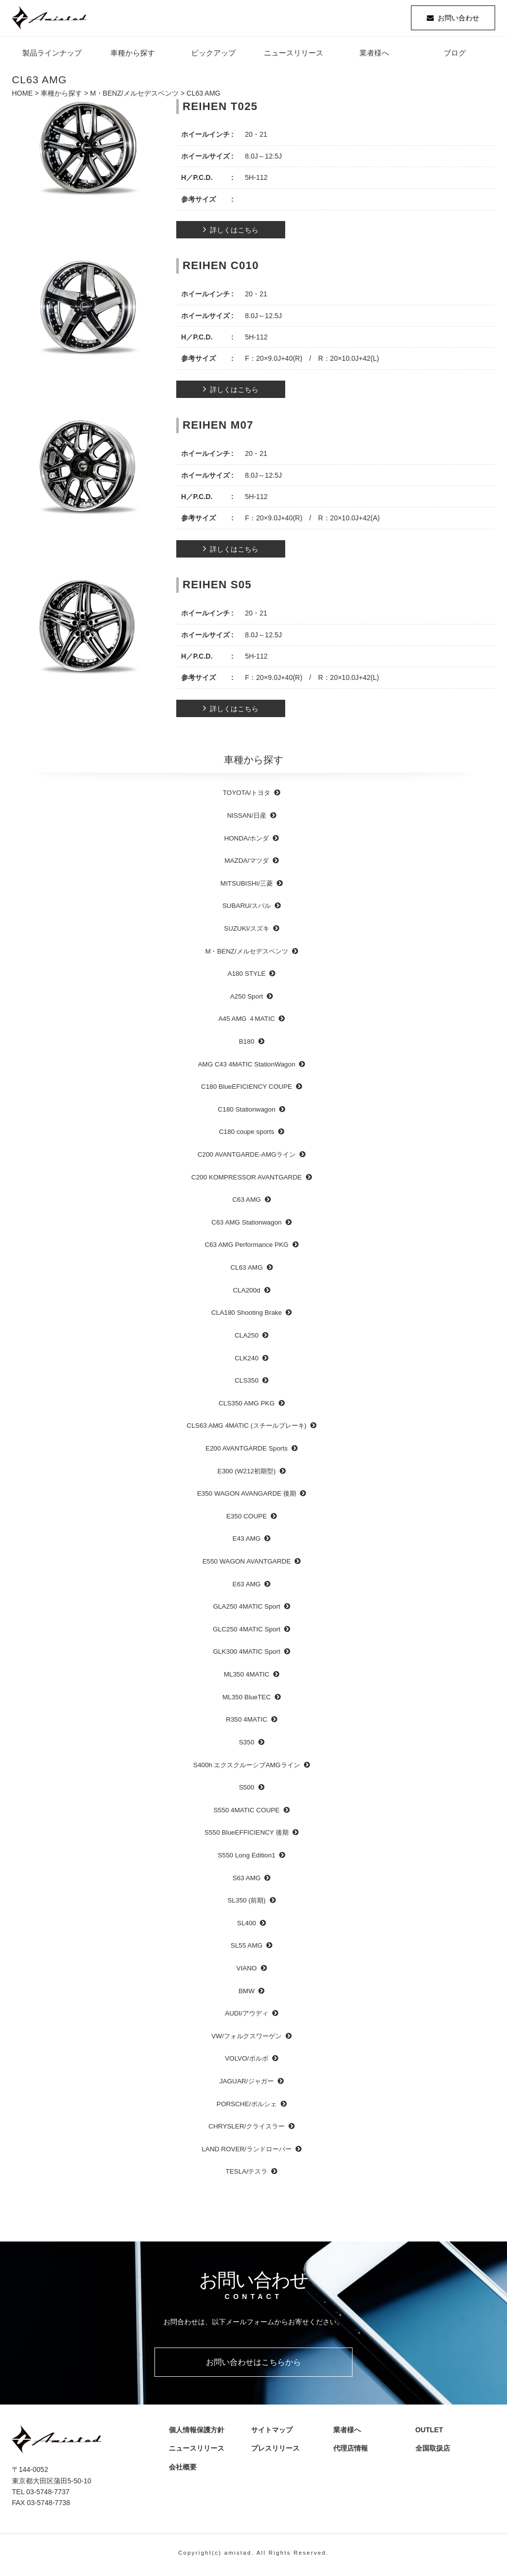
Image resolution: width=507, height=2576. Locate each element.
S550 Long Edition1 (246, 1858)
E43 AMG (247, 1542)
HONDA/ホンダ (246, 841)
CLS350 (246, 1384)
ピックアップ (213, 57)
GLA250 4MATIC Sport (246, 1610)
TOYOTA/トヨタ (246, 796)
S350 (246, 1745)
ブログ (455, 57)
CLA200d (246, 1293)
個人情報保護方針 (194, 2434)
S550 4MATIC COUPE (246, 1813)
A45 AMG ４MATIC (246, 1022)
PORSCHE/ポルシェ (246, 2107)
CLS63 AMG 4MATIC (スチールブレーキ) (246, 1429)
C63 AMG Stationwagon (246, 1226)
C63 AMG (246, 1203)
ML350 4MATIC (246, 1678)
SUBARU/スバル (246, 909)
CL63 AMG (246, 1271)
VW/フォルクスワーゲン (246, 2039)
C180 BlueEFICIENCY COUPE (246, 1090)
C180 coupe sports (246, 1135)
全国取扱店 (434, 2452)
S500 (246, 1791)
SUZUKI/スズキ (246, 932)
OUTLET (427, 2434)
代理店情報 (351, 2452)
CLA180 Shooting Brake (246, 1316)
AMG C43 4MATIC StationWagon (247, 1067)
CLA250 (246, 1339)
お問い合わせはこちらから (253, 2365)
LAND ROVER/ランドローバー (246, 2152)
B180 (246, 1045)
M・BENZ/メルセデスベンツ (134, 97)
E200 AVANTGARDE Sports (246, 1452)
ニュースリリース (293, 57)
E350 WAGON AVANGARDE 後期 (246, 1497)
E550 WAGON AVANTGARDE (247, 1564)
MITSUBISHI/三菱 (246, 887)
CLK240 (246, 1361)
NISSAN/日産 (246, 819)
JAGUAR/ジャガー (246, 2084)
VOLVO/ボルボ (246, 2062)
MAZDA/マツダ (246, 864)
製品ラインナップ (52, 57)
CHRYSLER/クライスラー (246, 2130)
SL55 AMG (246, 1949)
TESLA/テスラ (247, 2175)
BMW (247, 1994)
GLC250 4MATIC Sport (246, 1632)
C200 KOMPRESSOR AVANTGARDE (246, 1180)
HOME (22, 97)
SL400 (246, 1926)
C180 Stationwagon (246, 1113)
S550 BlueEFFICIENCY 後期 (246, 1836)
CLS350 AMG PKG (246, 1406)
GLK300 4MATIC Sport (246, 1655)
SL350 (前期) (247, 1904)
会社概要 (183, 2470)
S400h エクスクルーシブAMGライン (246, 1768)
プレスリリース (276, 2452)
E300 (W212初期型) (246, 1474)
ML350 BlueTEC (246, 1700)
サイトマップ (269, 2434)
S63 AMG (247, 1881)
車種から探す (132, 57)
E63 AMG (247, 1587)
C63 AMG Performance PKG (246, 1248)
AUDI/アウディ (246, 2017)
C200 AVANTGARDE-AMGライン (247, 1158)
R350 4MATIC (246, 1723)
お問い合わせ (458, 20)
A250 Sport (246, 1000)
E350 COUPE (246, 1519)
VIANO (246, 1971)
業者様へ (374, 57)
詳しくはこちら (234, 234)
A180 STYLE (247, 977)
